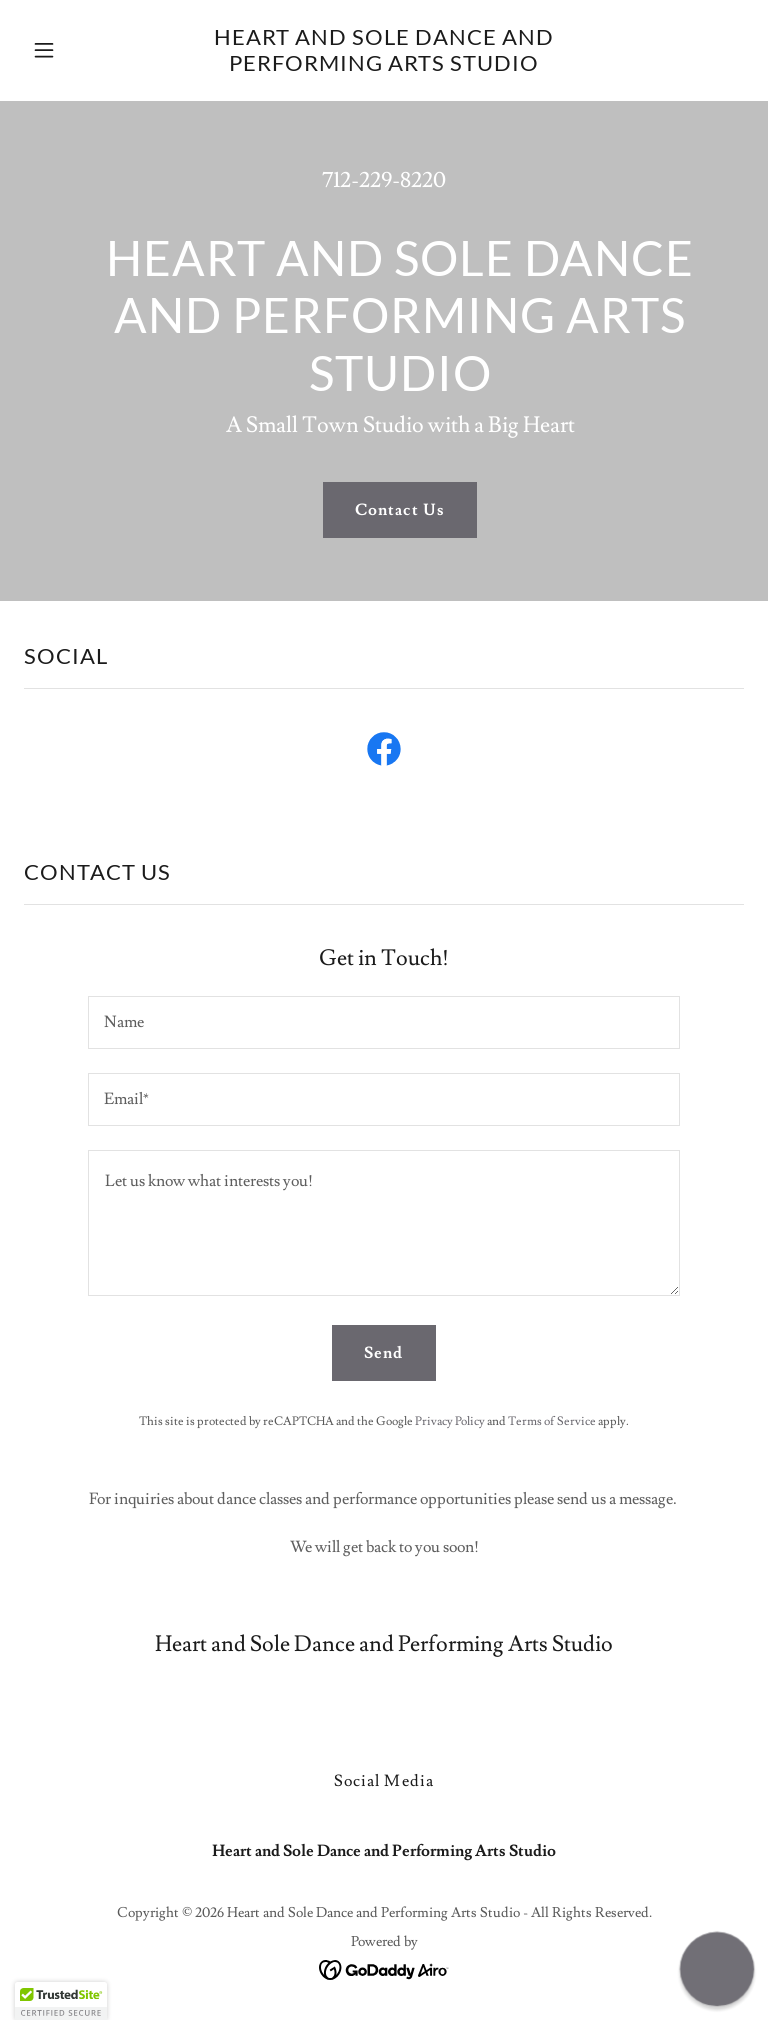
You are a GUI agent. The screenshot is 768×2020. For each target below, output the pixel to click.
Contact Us (399, 510)
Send (383, 1353)
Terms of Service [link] (552, 1421)
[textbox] (384, 1022)
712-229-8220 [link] (384, 180)
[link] (384, 66)
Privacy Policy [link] (450, 1421)
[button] (78, 50)
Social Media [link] (383, 1781)
